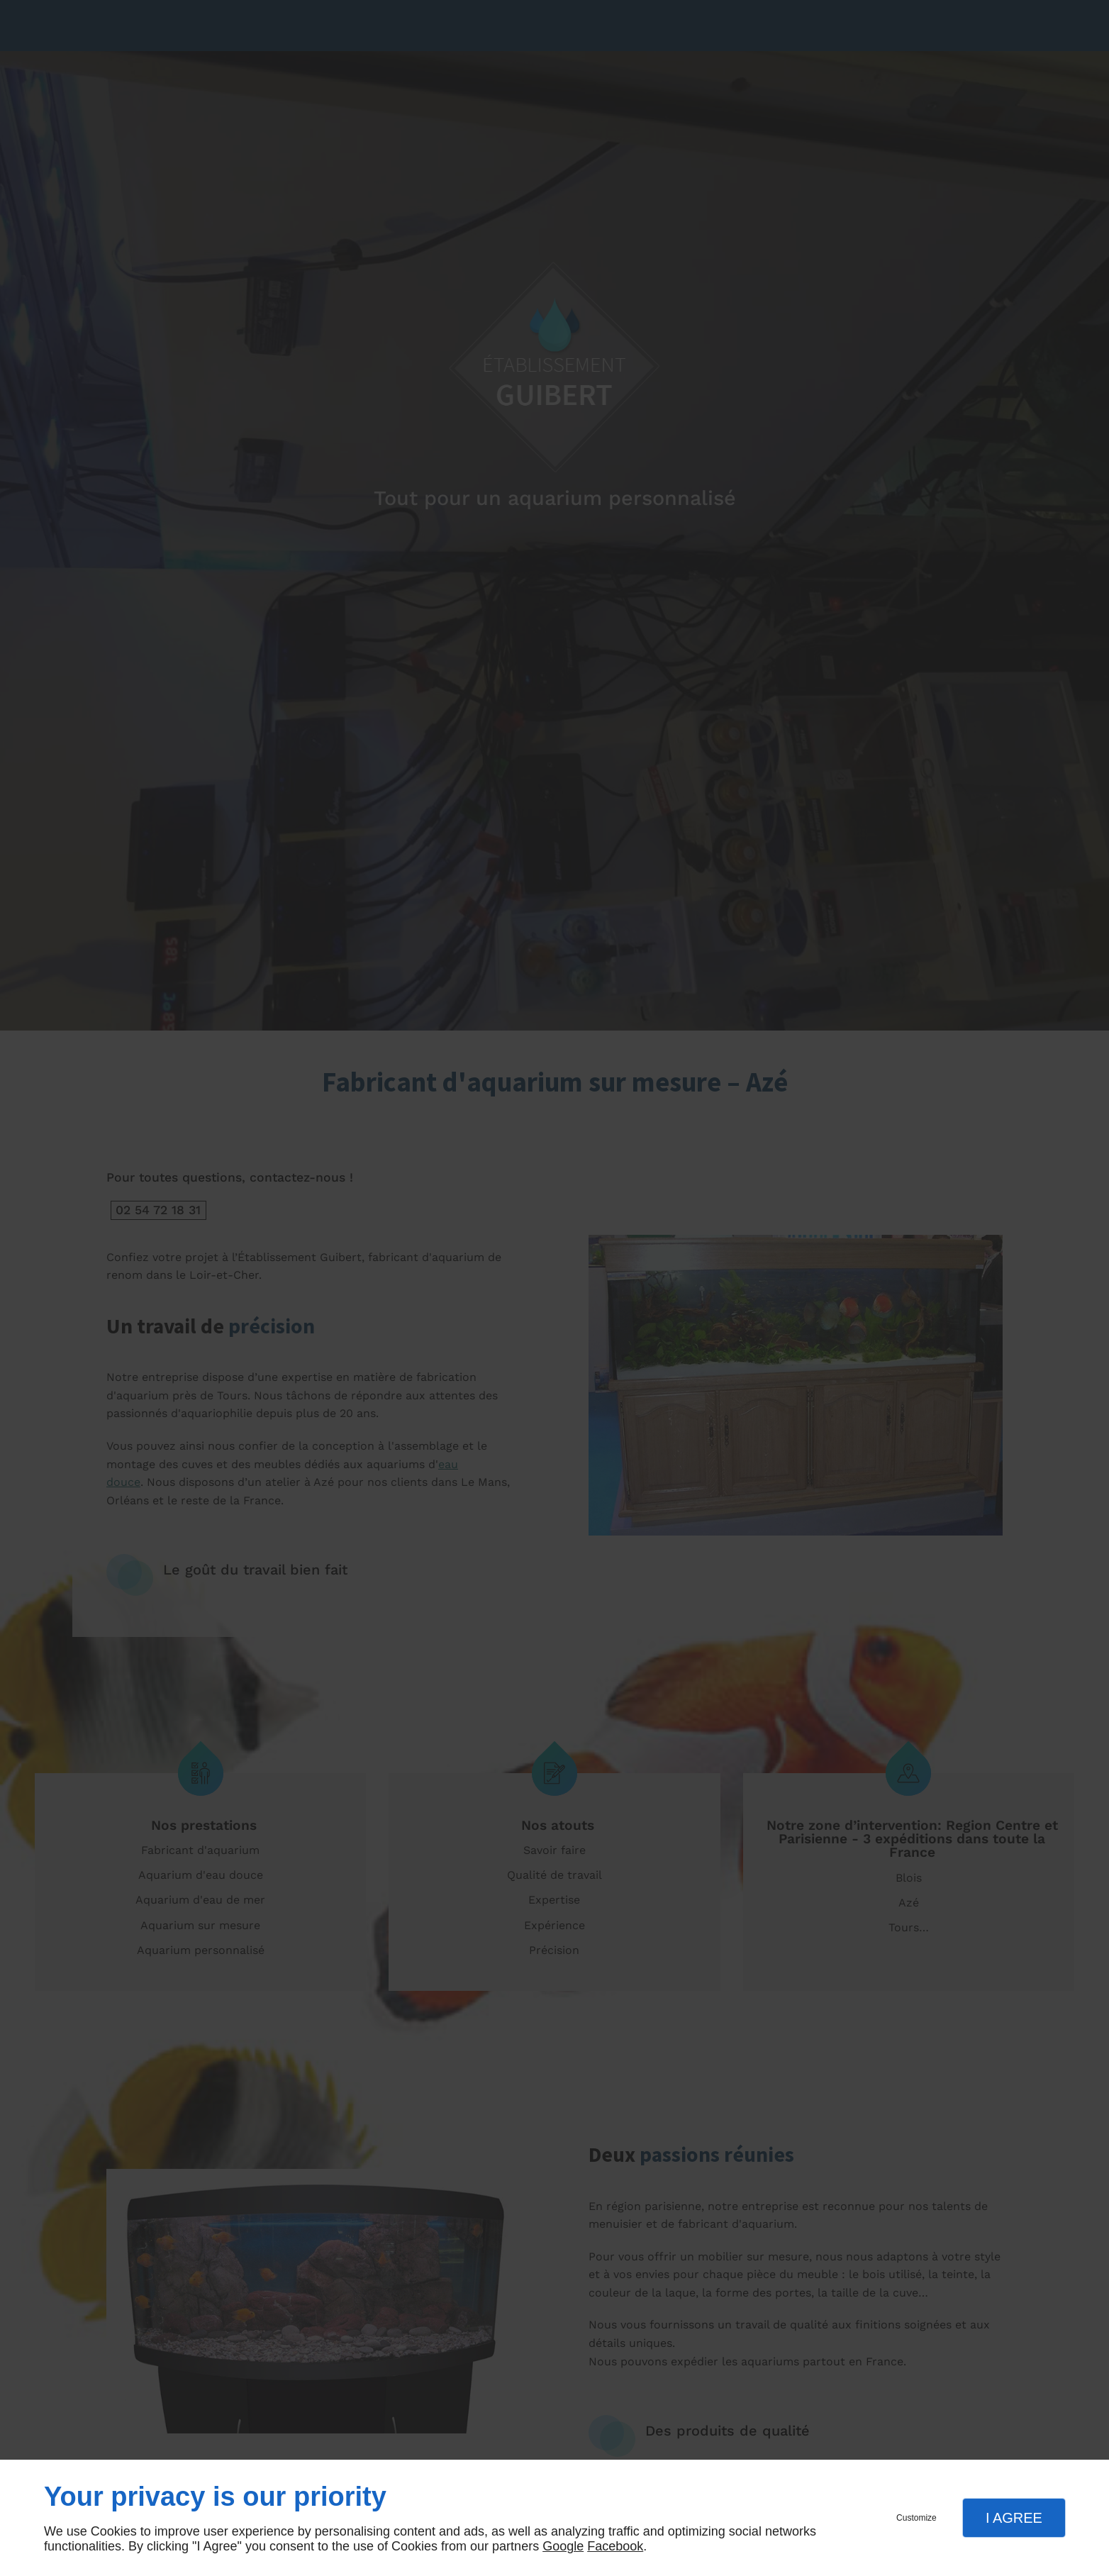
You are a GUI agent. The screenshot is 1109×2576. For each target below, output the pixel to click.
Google (563, 2546)
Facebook (615, 2546)
